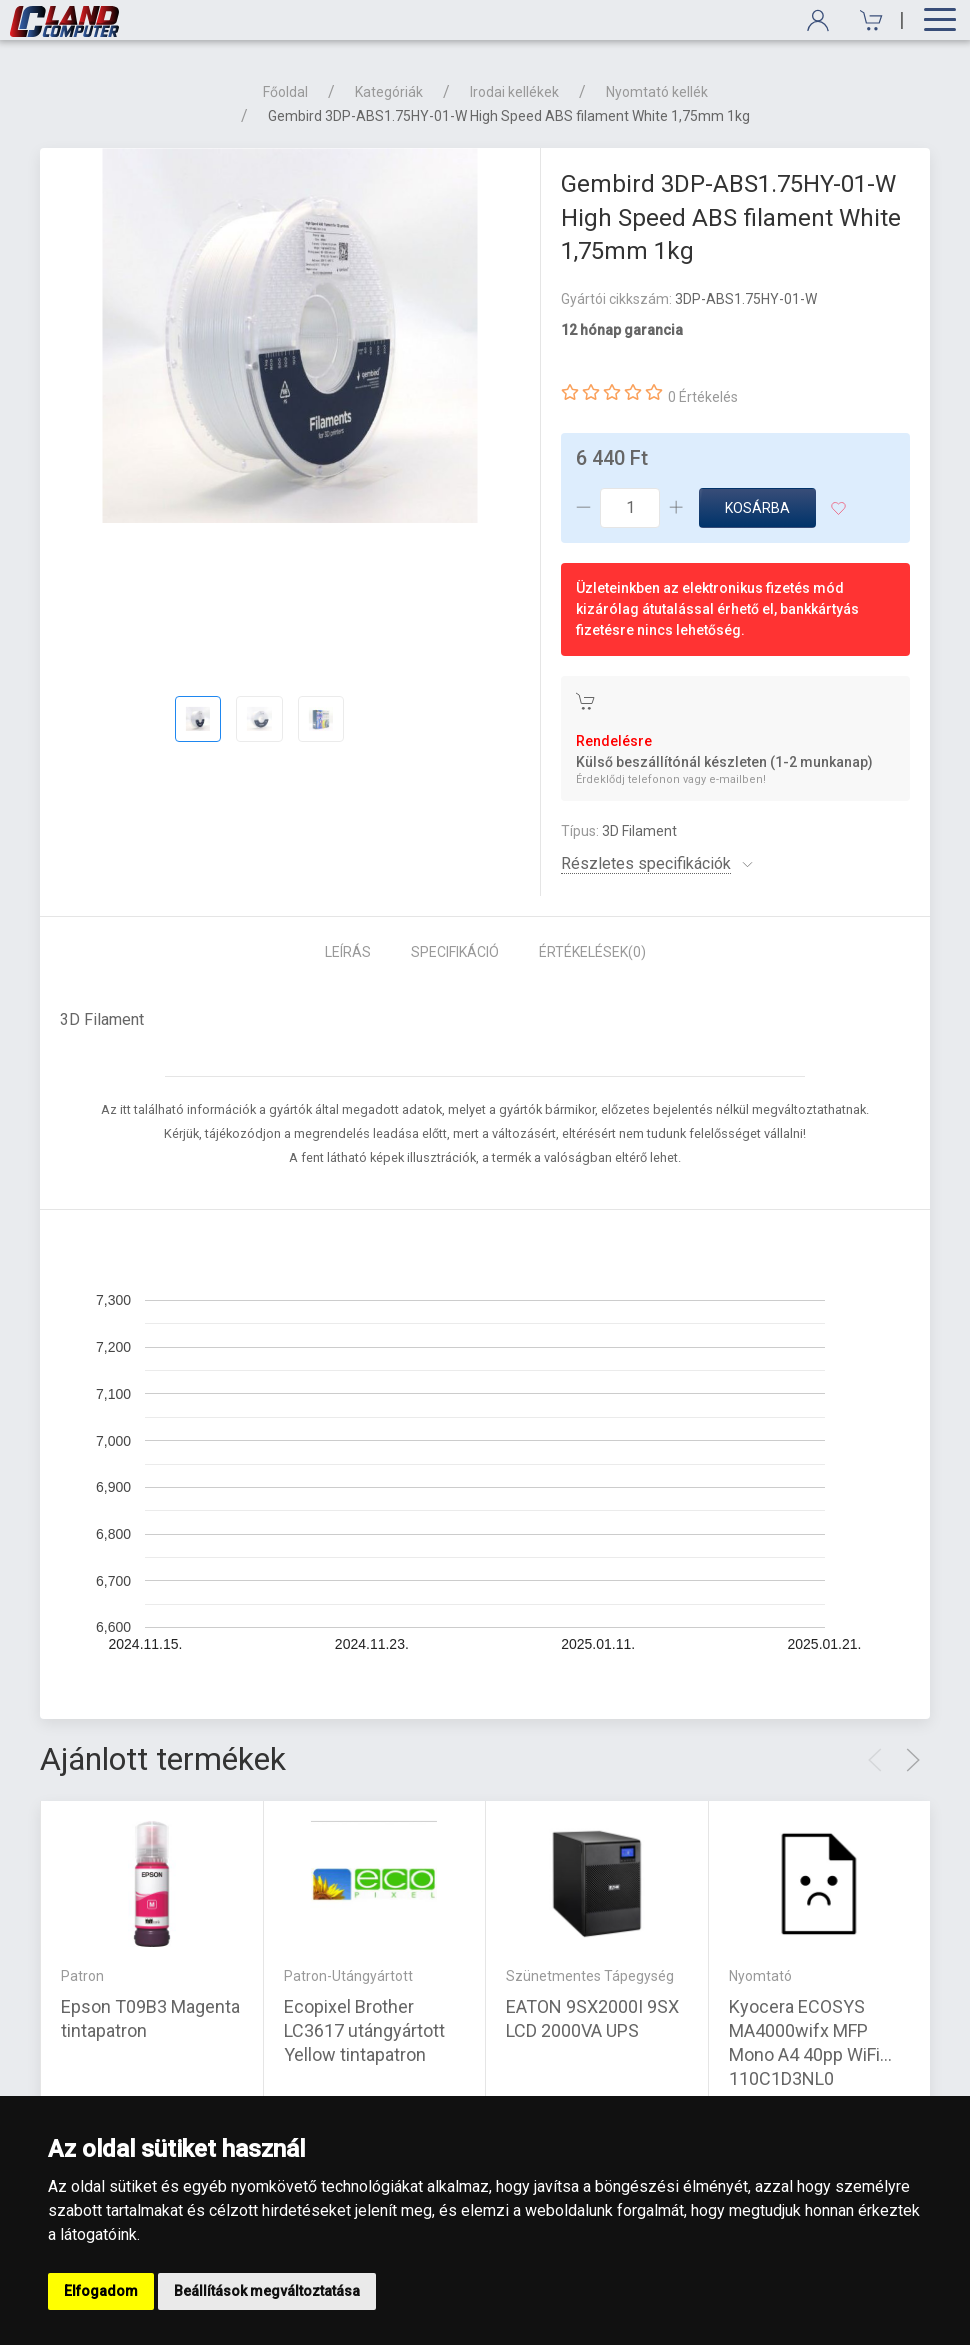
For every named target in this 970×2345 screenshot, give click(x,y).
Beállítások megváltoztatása (267, 2291)
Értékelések (592, 952)
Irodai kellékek (514, 92)
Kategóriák (389, 92)
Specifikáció (455, 952)
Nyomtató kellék (657, 92)
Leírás (348, 952)
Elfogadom (101, 2291)
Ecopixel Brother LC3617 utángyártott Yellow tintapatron (364, 2029)
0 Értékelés (703, 397)
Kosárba (757, 508)
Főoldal (285, 92)
